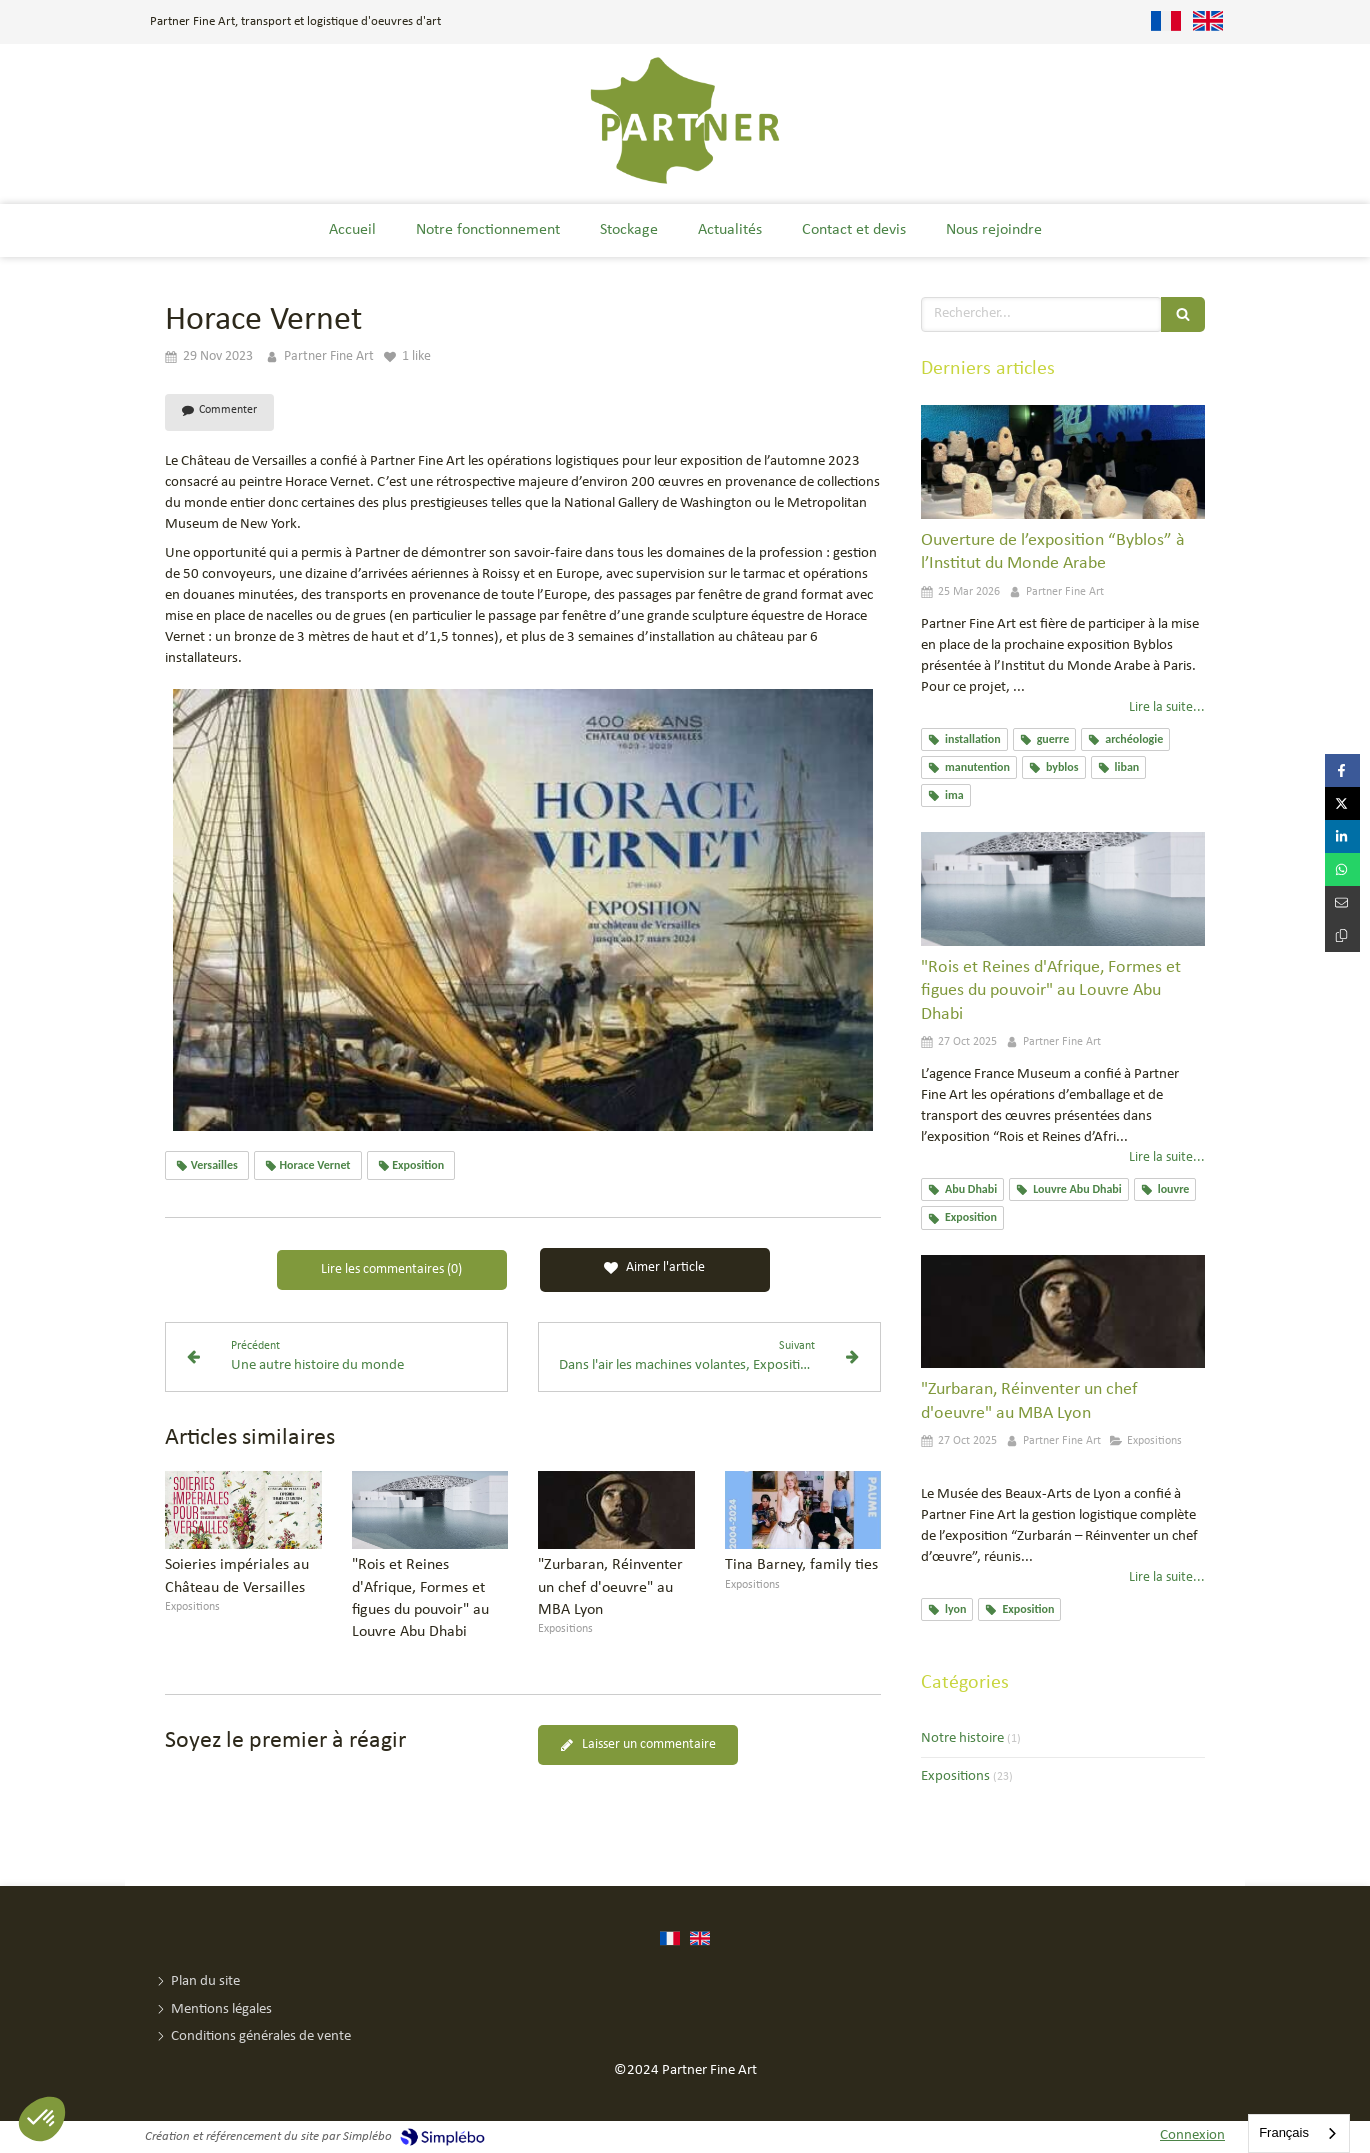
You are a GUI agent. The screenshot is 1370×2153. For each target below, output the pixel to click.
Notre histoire (962, 1738)
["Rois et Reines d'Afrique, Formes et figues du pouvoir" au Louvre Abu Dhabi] (1063, 889)
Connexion (1192, 2135)
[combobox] (1299, 2133)
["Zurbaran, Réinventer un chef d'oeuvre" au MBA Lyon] (1063, 1312)
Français (1284, 2132)
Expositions (955, 1776)
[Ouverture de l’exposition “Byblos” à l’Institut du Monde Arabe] (1063, 462)
